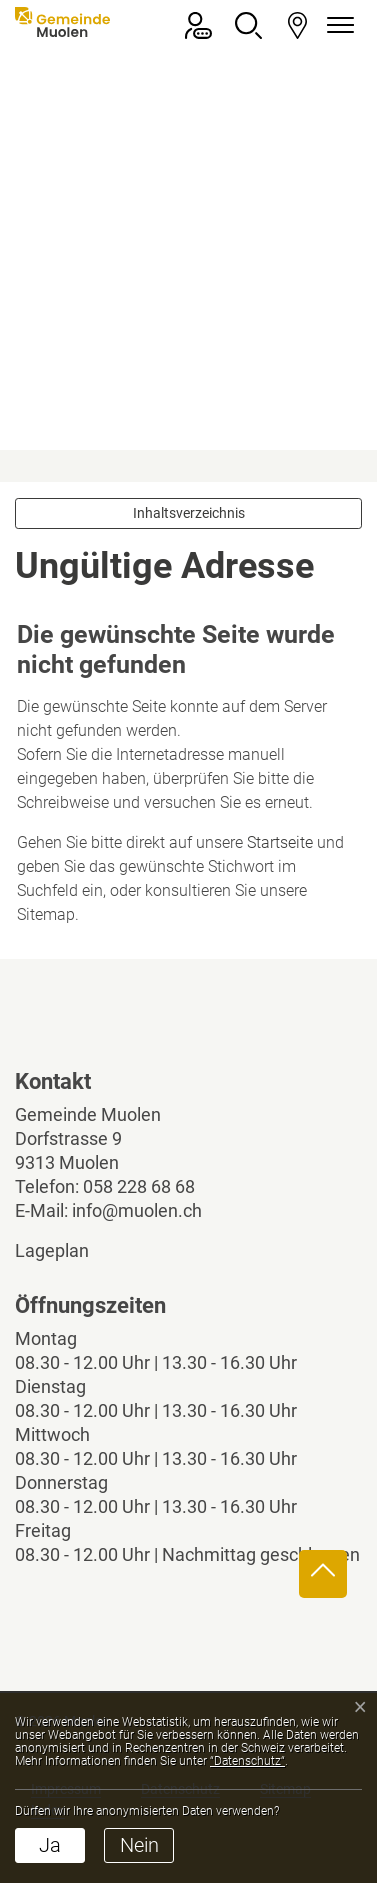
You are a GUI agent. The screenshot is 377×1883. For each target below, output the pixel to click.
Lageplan (69, 1250)
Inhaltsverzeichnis (189, 513)
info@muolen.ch (137, 1210)
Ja (50, 1845)
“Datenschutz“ (247, 1761)
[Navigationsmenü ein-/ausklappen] (337, 25)
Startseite (280, 842)
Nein (139, 1845)
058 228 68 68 (139, 1186)
